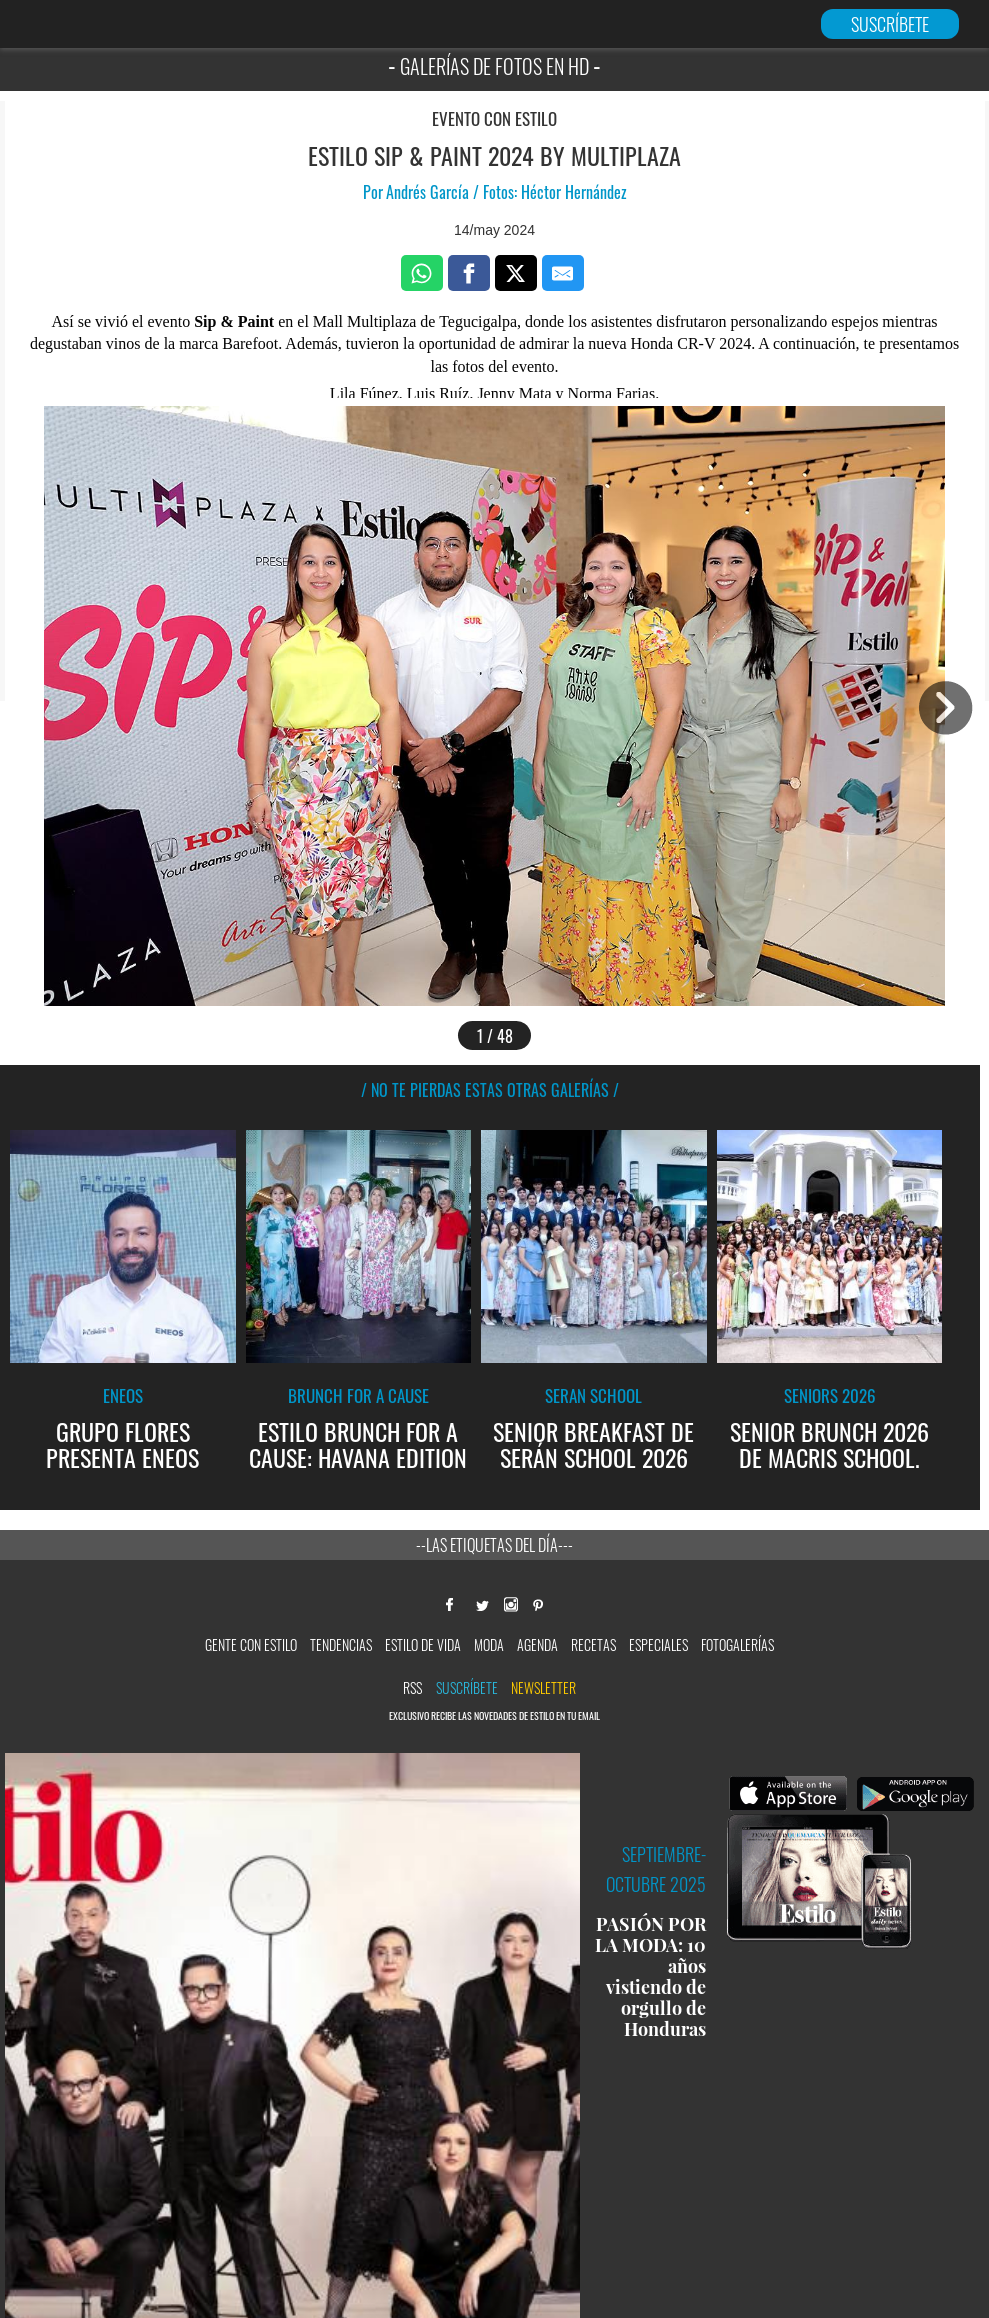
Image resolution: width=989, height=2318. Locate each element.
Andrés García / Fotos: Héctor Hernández (506, 192)
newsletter (543, 1687)
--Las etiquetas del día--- (494, 1545)
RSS (412, 1687)
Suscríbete (467, 1687)
